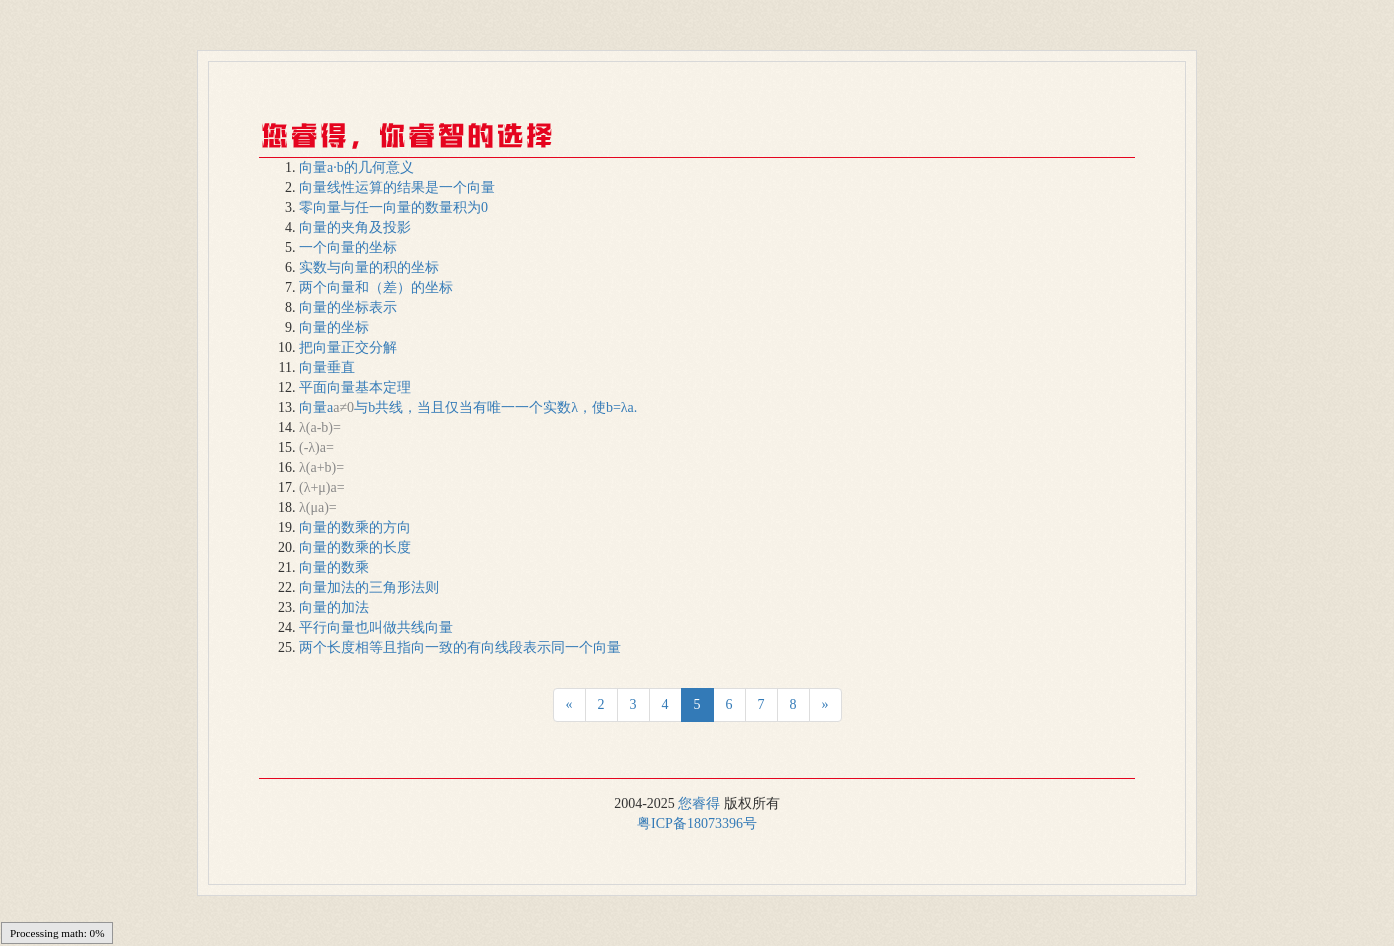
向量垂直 (327, 367)
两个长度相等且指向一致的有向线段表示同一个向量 (460, 647)
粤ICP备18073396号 (697, 823)
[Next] (569, 705)
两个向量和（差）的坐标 (376, 287)
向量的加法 (334, 607)
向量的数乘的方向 (355, 527)
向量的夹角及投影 (355, 227)
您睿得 (699, 803)
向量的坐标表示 (348, 307)
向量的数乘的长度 (355, 547)
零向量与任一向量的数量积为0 (393, 207)
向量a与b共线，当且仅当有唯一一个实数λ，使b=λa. (468, 407)
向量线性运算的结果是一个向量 (397, 187)
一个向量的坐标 (348, 247)
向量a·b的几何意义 (356, 167)
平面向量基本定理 (355, 387)
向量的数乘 (334, 567)
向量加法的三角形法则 (369, 587)
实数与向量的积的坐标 (369, 267)
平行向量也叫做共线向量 (376, 627)
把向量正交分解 (348, 347)
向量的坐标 (334, 327)
